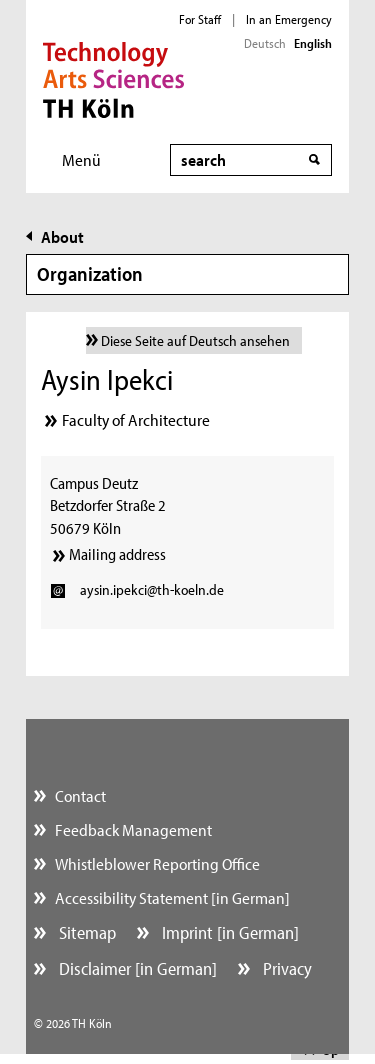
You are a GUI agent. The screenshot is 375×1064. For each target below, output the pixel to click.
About (62, 236)
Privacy (285, 968)
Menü (81, 159)
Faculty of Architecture (136, 419)
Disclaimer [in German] (136, 968)
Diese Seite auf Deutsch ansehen (195, 340)
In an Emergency (289, 19)
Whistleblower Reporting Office (157, 863)
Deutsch (265, 43)
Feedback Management (133, 829)
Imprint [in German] (228, 932)
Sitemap (85, 932)
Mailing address (117, 554)
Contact (80, 795)
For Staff (200, 19)
